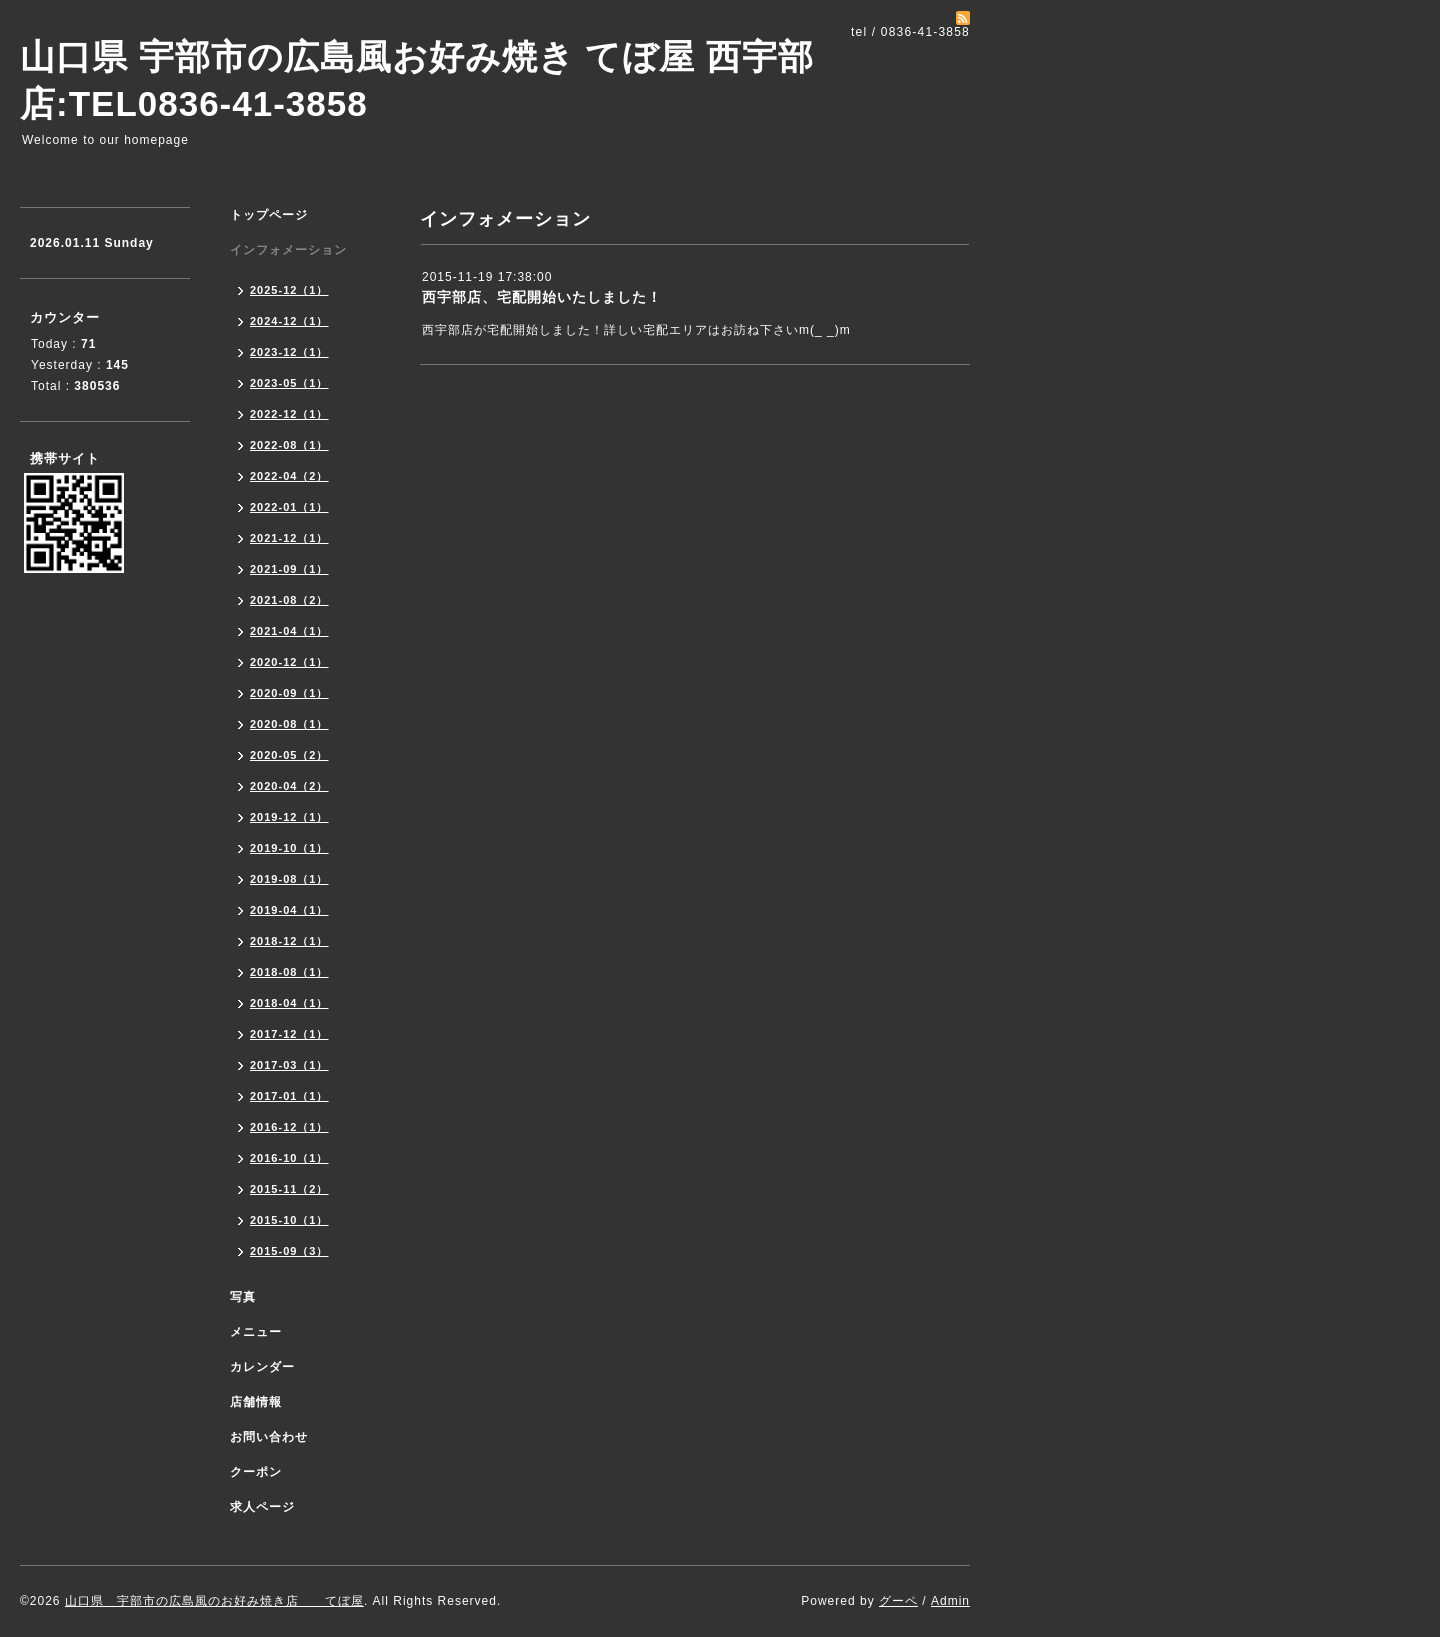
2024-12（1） (289, 321)
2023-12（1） (289, 352)
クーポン (256, 1472)
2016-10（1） (289, 1158)
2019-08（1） (289, 879)
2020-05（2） (289, 755)
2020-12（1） (289, 662)
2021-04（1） (289, 631)
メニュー (256, 1332)
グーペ (898, 1601)
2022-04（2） (289, 476)
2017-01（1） (289, 1096)
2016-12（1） (289, 1127)
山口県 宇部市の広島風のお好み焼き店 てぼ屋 (214, 1601)
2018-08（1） (289, 972)
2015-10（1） (289, 1220)
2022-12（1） (289, 414)
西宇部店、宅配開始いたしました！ (542, 297)
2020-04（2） (289, 786)
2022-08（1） (289, 445)
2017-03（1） (289, 1065)
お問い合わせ (269, 1437)
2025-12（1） (289, 290)
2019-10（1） (289, 848)
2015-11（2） (289, 1189)
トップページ (269, 215)
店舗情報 (256, 1402)
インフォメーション (288, 250)
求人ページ (262, 1507)
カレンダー (262, 1367)
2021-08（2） (289, 600)
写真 (243, 1297)
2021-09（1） (289, 569)
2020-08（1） (289, 724)
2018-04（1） (289, 1003)
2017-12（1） (289, 1034)
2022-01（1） (289, 507)
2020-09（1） (289, 693)
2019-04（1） (289, 910)
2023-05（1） (289, 383)
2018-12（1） (289, 941)
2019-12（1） (289, 817)
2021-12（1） (289, 538)
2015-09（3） (289, 1251)
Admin (950, 1601)
